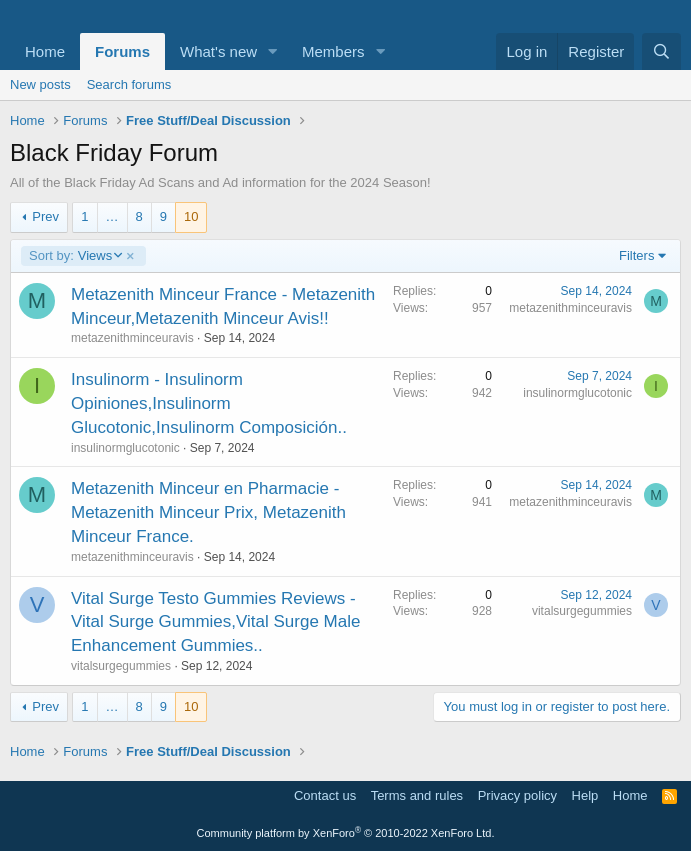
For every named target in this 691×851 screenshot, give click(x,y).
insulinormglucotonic (125, 448)
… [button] (112, 216)
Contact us (325, 795)
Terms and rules (417, 795)
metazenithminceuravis (132, 338)
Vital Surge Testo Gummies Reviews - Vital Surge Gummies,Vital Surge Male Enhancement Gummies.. (215, 622)
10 (191, 216)
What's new (218, 51)
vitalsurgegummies (121, 666)
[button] (273, 51)
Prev (45, 216)
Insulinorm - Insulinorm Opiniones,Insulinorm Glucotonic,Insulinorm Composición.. (209, 403)
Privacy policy (517, 795)
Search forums (129, 84)
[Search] (661, 51)
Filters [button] (636, 255)
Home (45, 51)
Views (75, 256)
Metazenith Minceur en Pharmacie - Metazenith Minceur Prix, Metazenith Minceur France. (208, 512)
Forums (122, 51)
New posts (40, 84)
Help (585, 795)
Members (333, 51)
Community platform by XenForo (346, 833)
